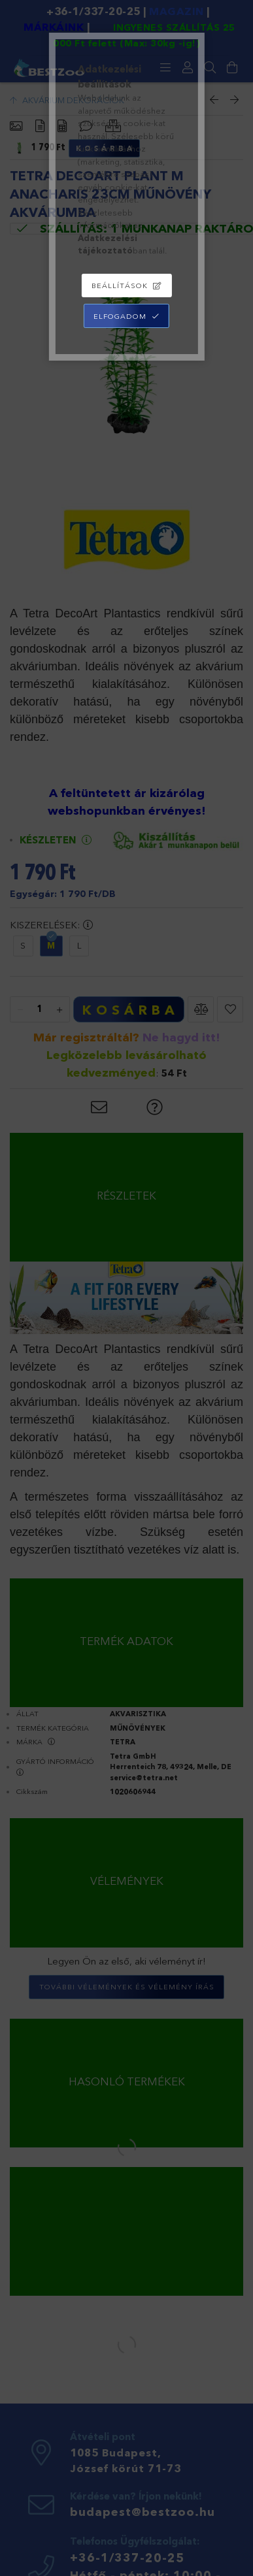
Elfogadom (119, 316)
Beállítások (120, 285)
